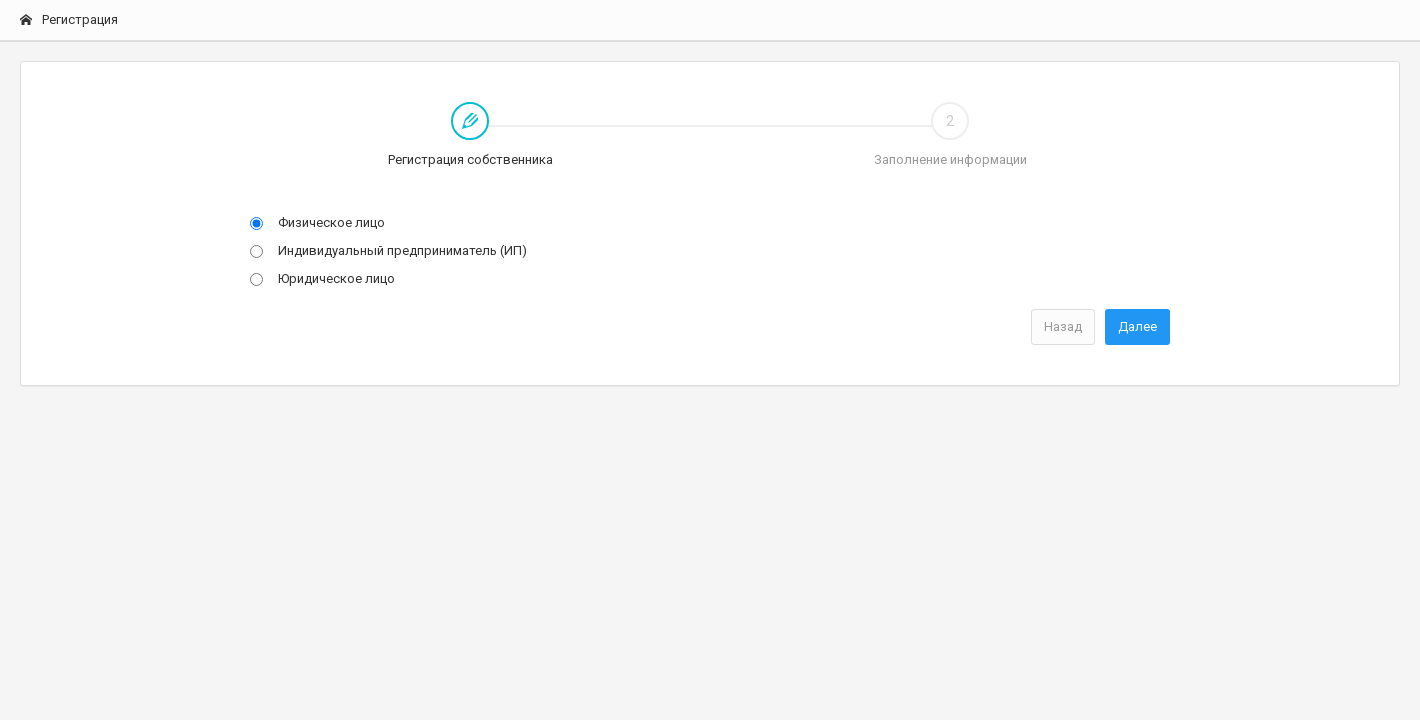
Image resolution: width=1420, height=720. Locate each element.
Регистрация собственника (391, 136)
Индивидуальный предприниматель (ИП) (388, 250)
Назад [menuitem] (1063, 326)
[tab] (470, 136)
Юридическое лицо (322, 278)
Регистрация (69, 19)
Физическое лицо (317, 222)
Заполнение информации (950, 134)
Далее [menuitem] (1137, 326)
